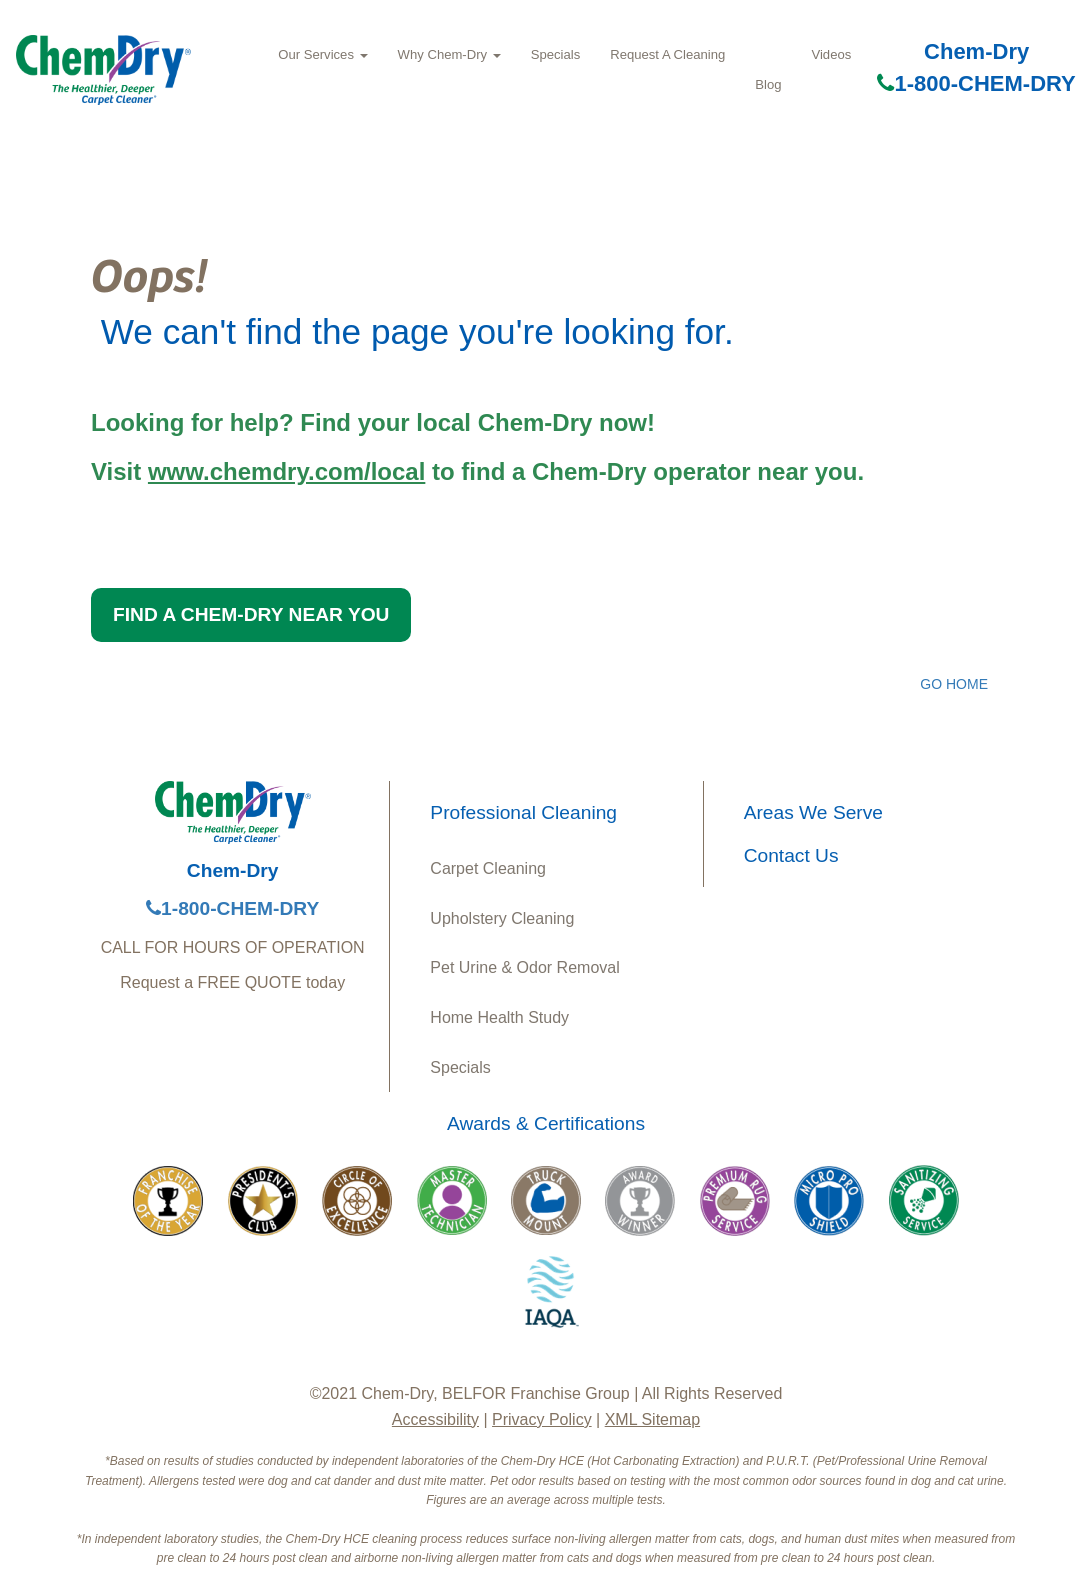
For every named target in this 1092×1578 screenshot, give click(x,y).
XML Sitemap (652, 1419)
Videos (831, 54)
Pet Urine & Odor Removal (524, 967)
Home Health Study (499, 1017)
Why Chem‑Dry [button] (449, 54)
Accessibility (435, 1419)
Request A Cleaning (667, 54)
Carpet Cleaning (488, 868)
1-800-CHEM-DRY (976, 83)
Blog (768, 84)
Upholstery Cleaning (502, 918)
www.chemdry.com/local (286, 471)
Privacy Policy (542, 1419)
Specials (556, 54)
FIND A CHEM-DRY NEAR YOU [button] (251, 614)
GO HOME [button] (954, 684)
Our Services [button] (322, 54)
